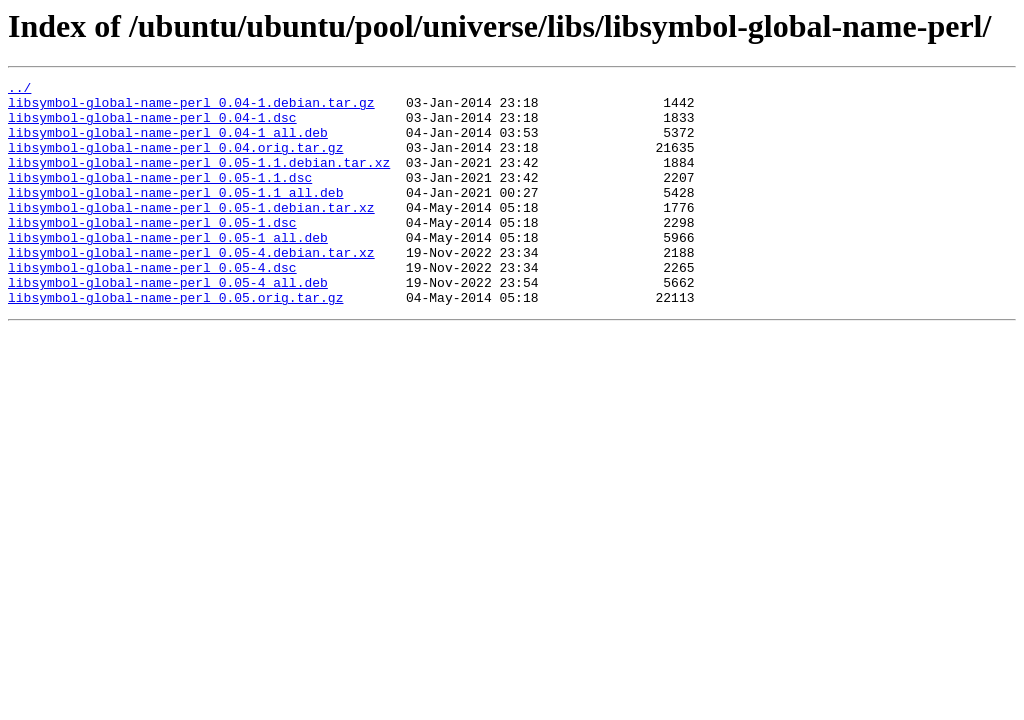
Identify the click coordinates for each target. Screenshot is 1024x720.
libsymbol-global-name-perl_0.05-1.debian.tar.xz (191, 234)
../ (19, 90)
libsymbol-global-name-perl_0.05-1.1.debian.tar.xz (199, 180)
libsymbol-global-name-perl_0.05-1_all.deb (168, 270)
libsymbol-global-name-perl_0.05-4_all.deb (168, 324)
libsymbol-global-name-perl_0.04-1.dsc (152, 126)
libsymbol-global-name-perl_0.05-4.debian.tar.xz (191, 288)
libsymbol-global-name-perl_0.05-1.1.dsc (160, 198)
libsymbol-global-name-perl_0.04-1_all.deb (168, 144)
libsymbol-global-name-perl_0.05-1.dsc (152, 252)
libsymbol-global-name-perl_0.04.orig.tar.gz (175, 162)
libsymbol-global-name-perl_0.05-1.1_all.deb (175, 216)
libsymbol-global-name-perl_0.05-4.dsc (152, 306)
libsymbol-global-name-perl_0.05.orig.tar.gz (175, 342)
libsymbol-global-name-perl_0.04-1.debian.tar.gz (191, 108)
